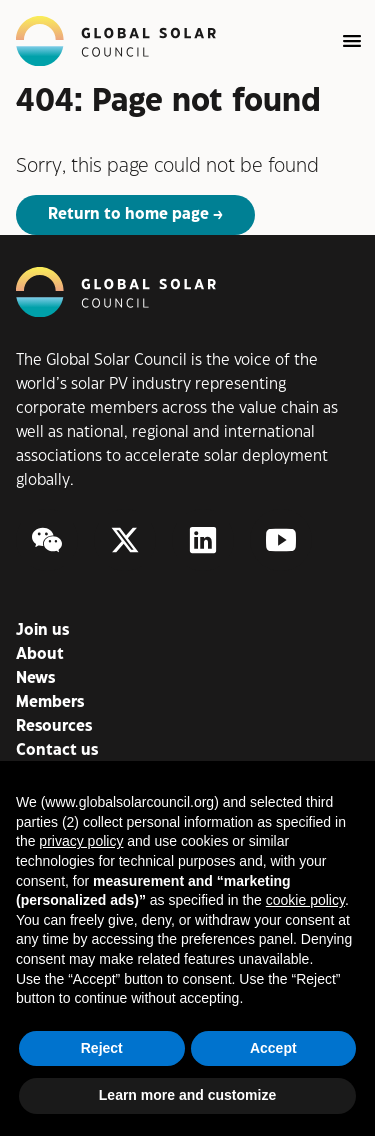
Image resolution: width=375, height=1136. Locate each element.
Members (50, 702)
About (40, 654)
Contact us (57, 750)
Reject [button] (102, 1048)
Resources (54, 726)
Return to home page (128, 214)
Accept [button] (273, 1048)
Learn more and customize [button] (187, 1095)
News (35, 678)
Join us (42, 630)
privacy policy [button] (81, 841)
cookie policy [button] (305, 900)
